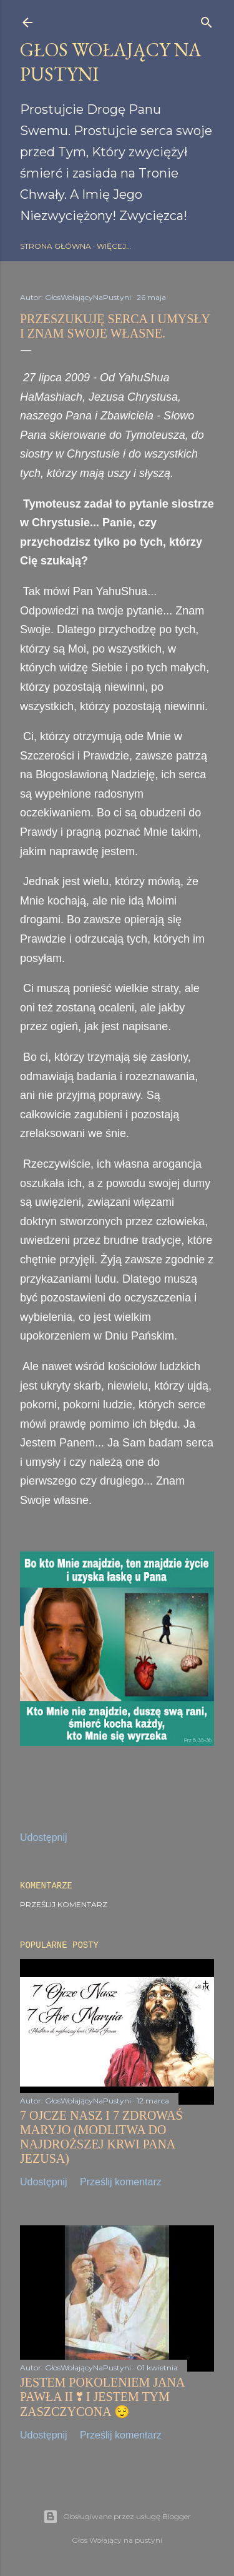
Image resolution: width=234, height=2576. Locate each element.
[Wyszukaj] (206, 20)
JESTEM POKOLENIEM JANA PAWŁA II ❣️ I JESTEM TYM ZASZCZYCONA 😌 (102, 2396)
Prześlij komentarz (63, 1904)
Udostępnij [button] (43, 1837)
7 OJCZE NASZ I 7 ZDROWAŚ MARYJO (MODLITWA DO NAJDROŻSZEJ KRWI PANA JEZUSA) (101, 2136)
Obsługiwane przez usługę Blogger (117, 2516)
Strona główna (55, 246)
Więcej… (114, 246)
